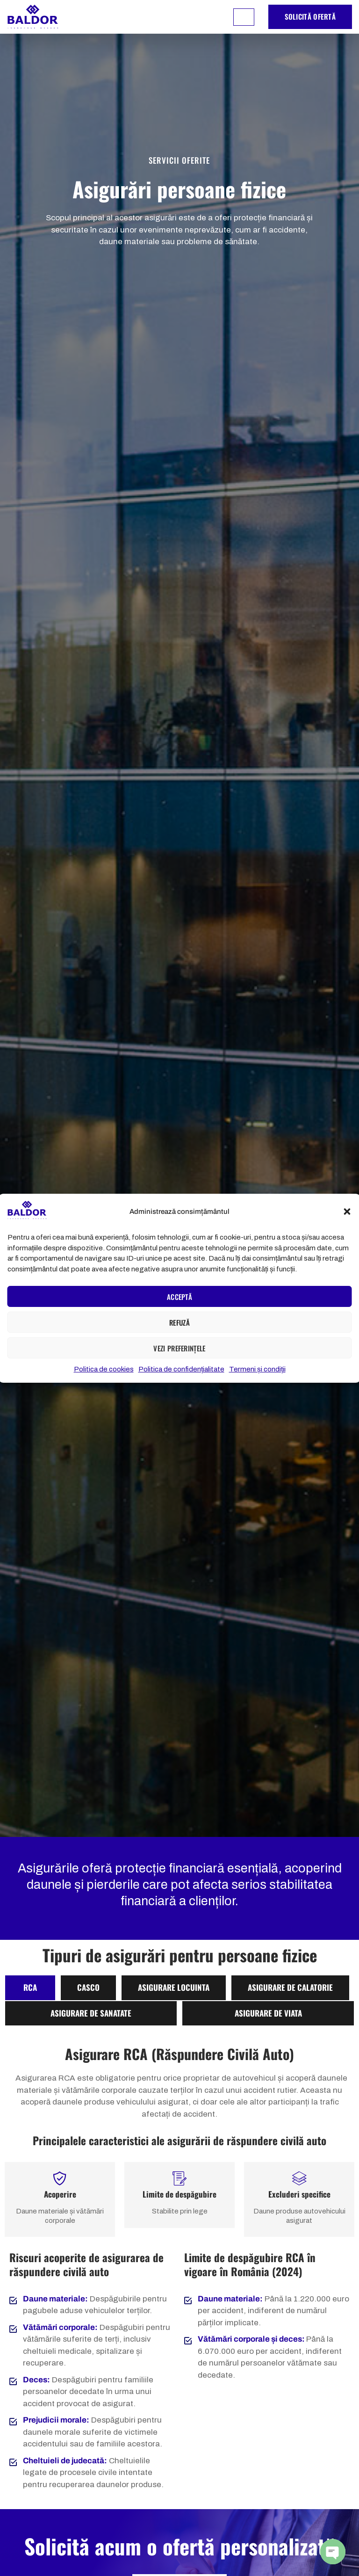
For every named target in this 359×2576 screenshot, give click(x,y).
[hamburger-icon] (243, 17)
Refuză (179, 1322)
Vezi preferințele (179, 1348)
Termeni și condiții (257, 1369)
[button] (347, 1211)
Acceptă (179, 1297)
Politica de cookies (104, 1369)
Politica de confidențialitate (181, 1369)
